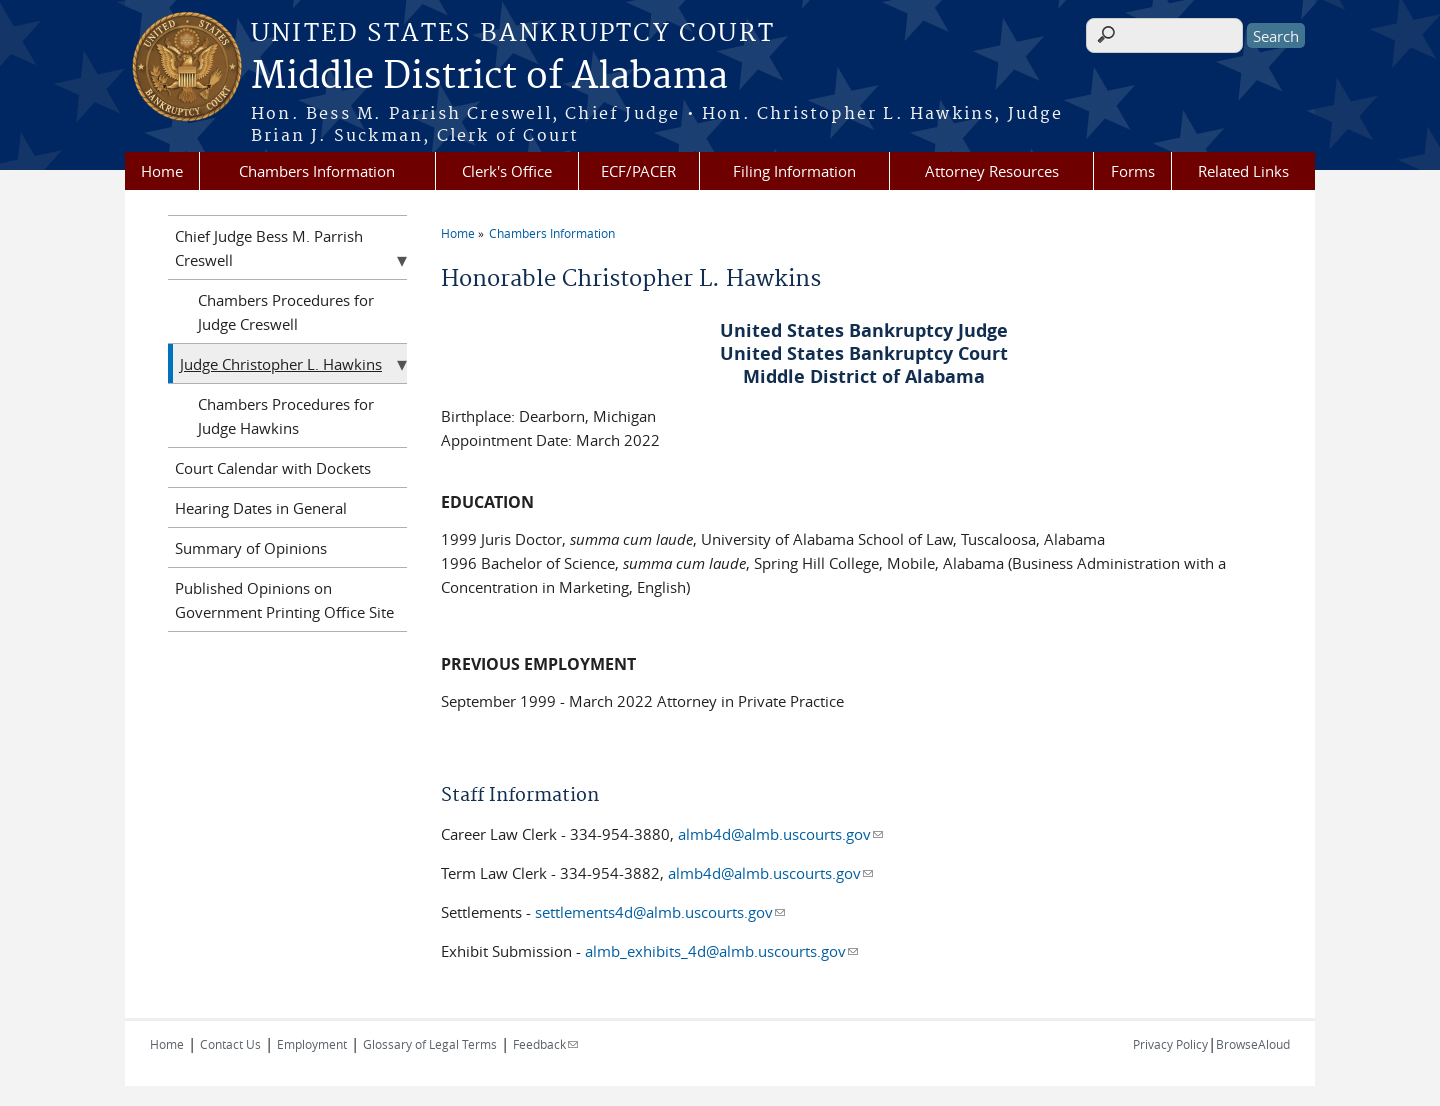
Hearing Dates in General (261, 508)
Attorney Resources (992, 171)
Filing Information (794, 171)
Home (162, 171)
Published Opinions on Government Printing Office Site (284, 600)
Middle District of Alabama (489, 77)
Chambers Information (317, 171)
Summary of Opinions (251, 548)
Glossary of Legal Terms (430, 1044)
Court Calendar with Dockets (273, 468)
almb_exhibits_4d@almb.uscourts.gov (721, 951)
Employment (312, 1044)
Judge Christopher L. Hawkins (281, 364)
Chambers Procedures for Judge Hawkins (286, 416)
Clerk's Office (507, 171)
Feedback (545, 1044)
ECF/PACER (638, 171)
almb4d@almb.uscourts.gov (780, 834)
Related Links (1243, 171)
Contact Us (230, 1044)
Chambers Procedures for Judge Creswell (286, 312)
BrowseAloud (1253, 1044)
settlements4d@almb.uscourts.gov (660, 912)
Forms (1133, 171)
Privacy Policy (1170, 1044)
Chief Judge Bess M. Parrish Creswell (269, 248)
